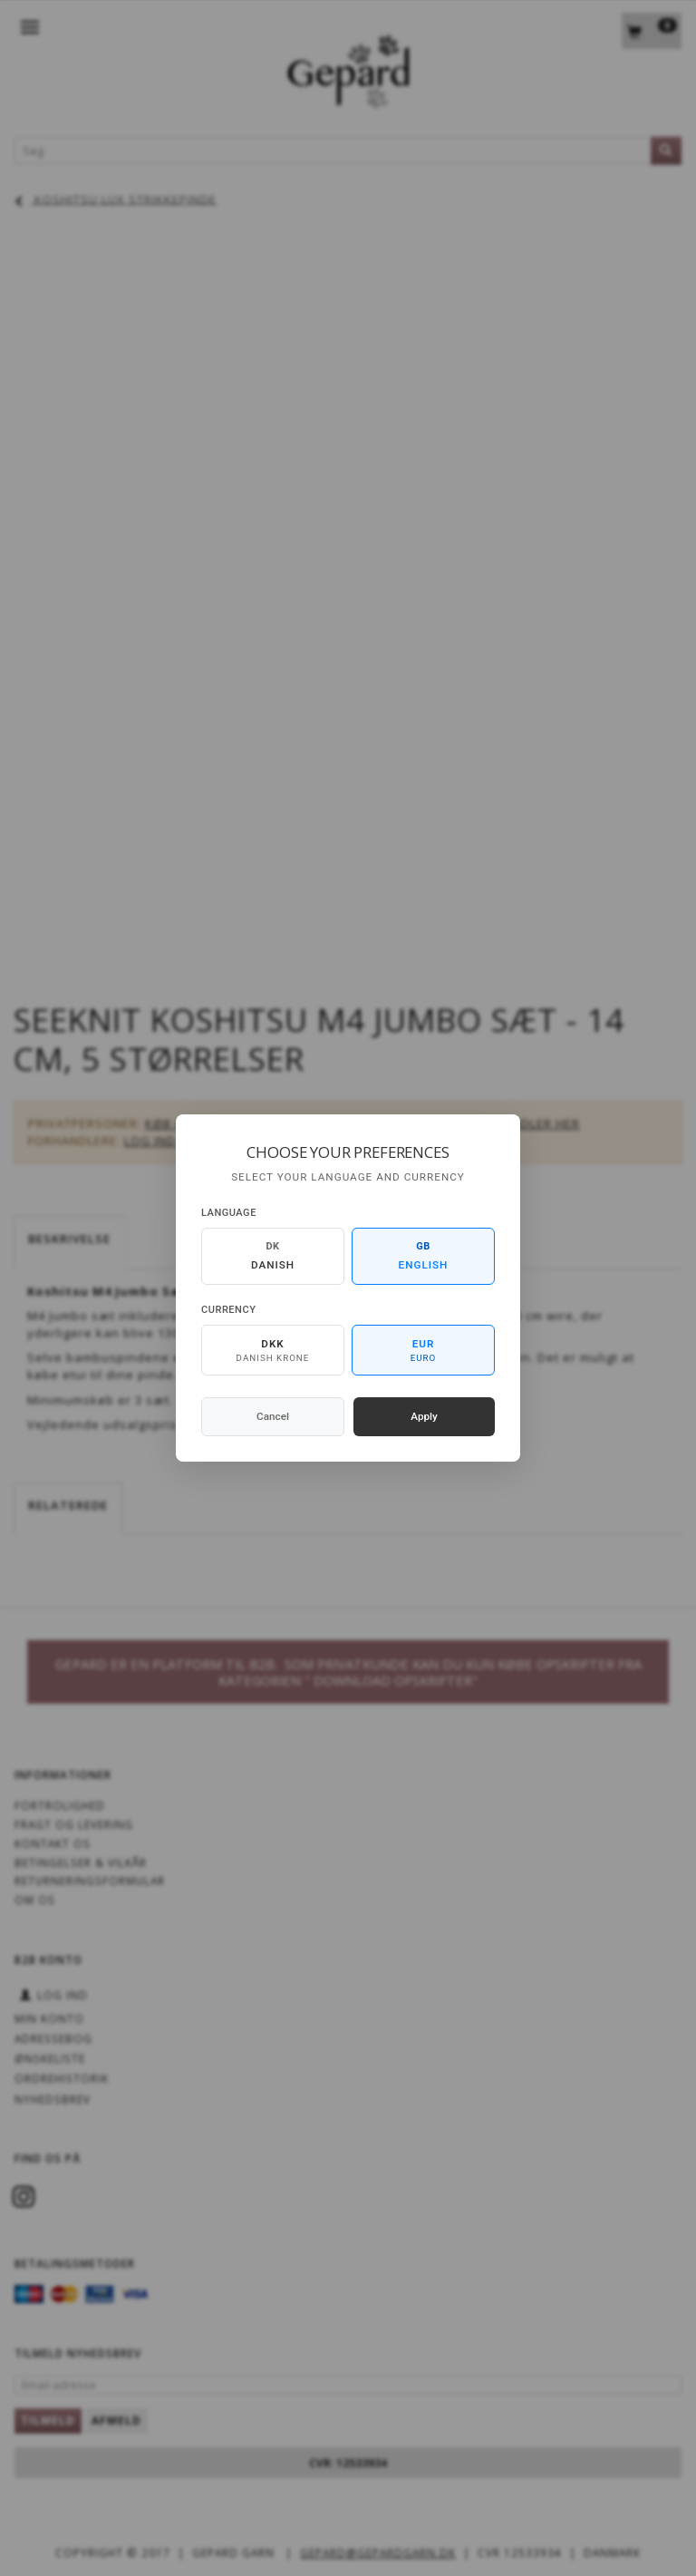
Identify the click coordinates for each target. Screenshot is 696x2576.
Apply (424, 1416)
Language (228, 1213)
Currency (228, 1310)
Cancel (272, 1416)
